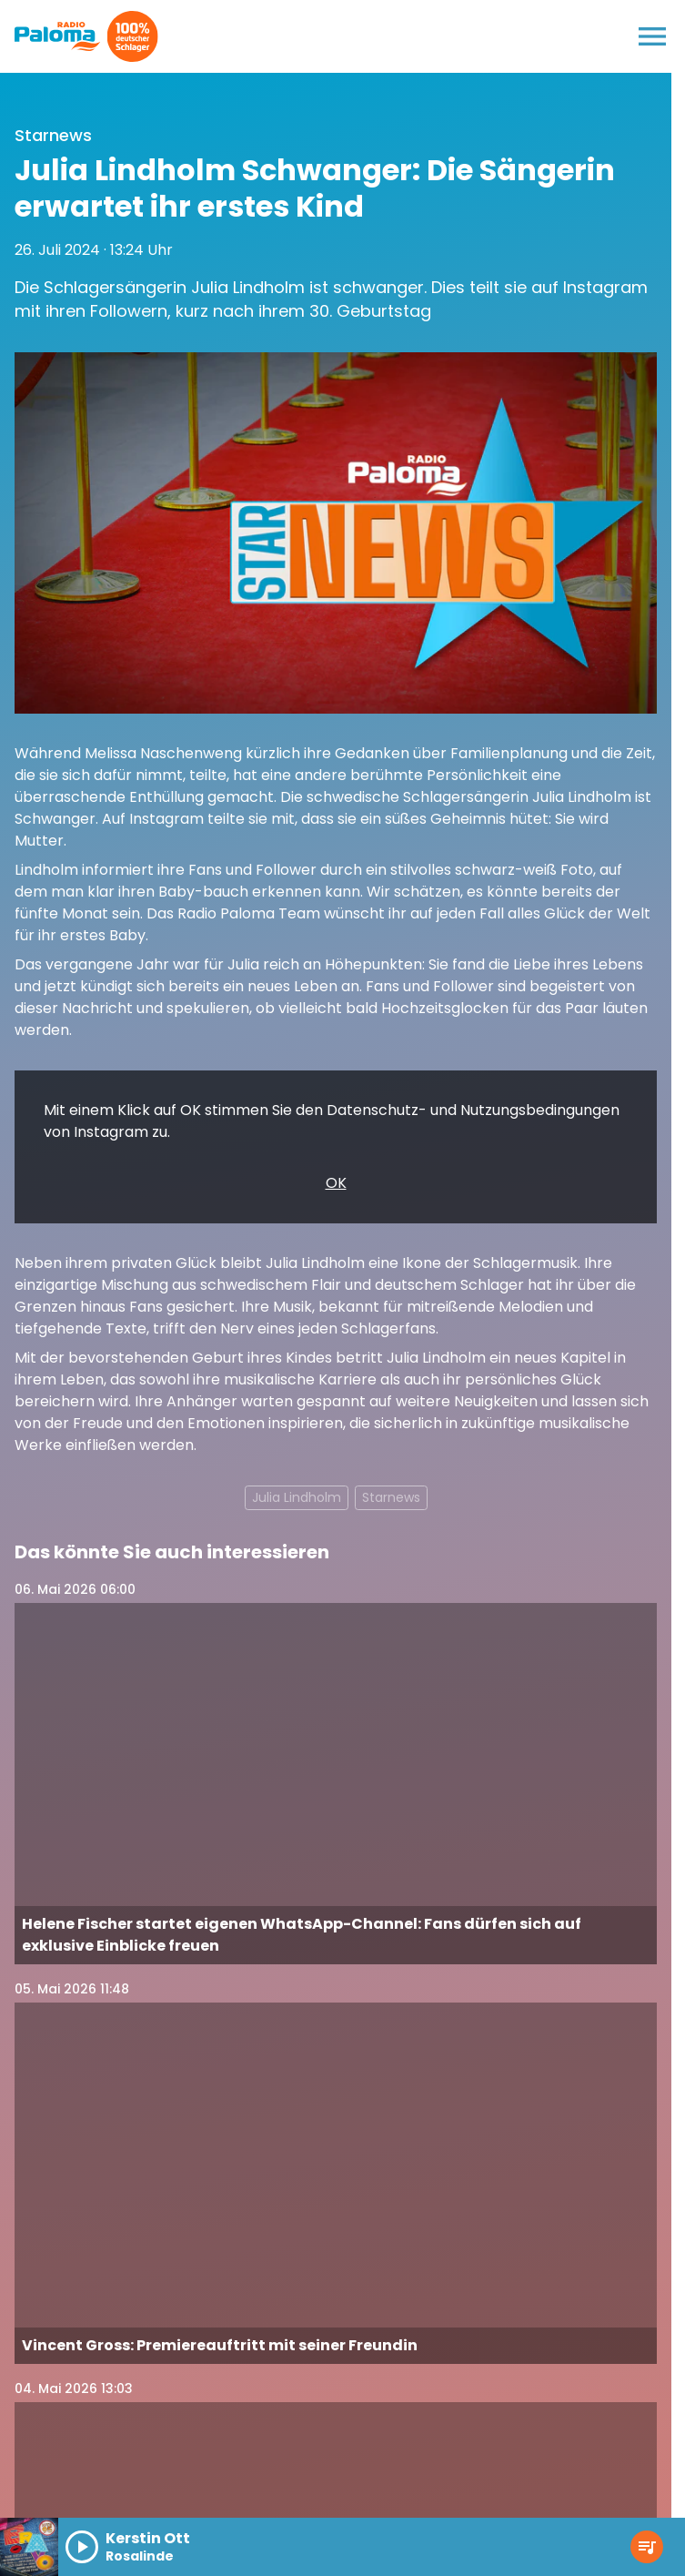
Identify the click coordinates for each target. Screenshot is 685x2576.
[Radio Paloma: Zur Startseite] (58, 36)
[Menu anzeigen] (652, 36)
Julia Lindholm (296, 1497)
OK (336, 1182)
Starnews (391, 1497)
